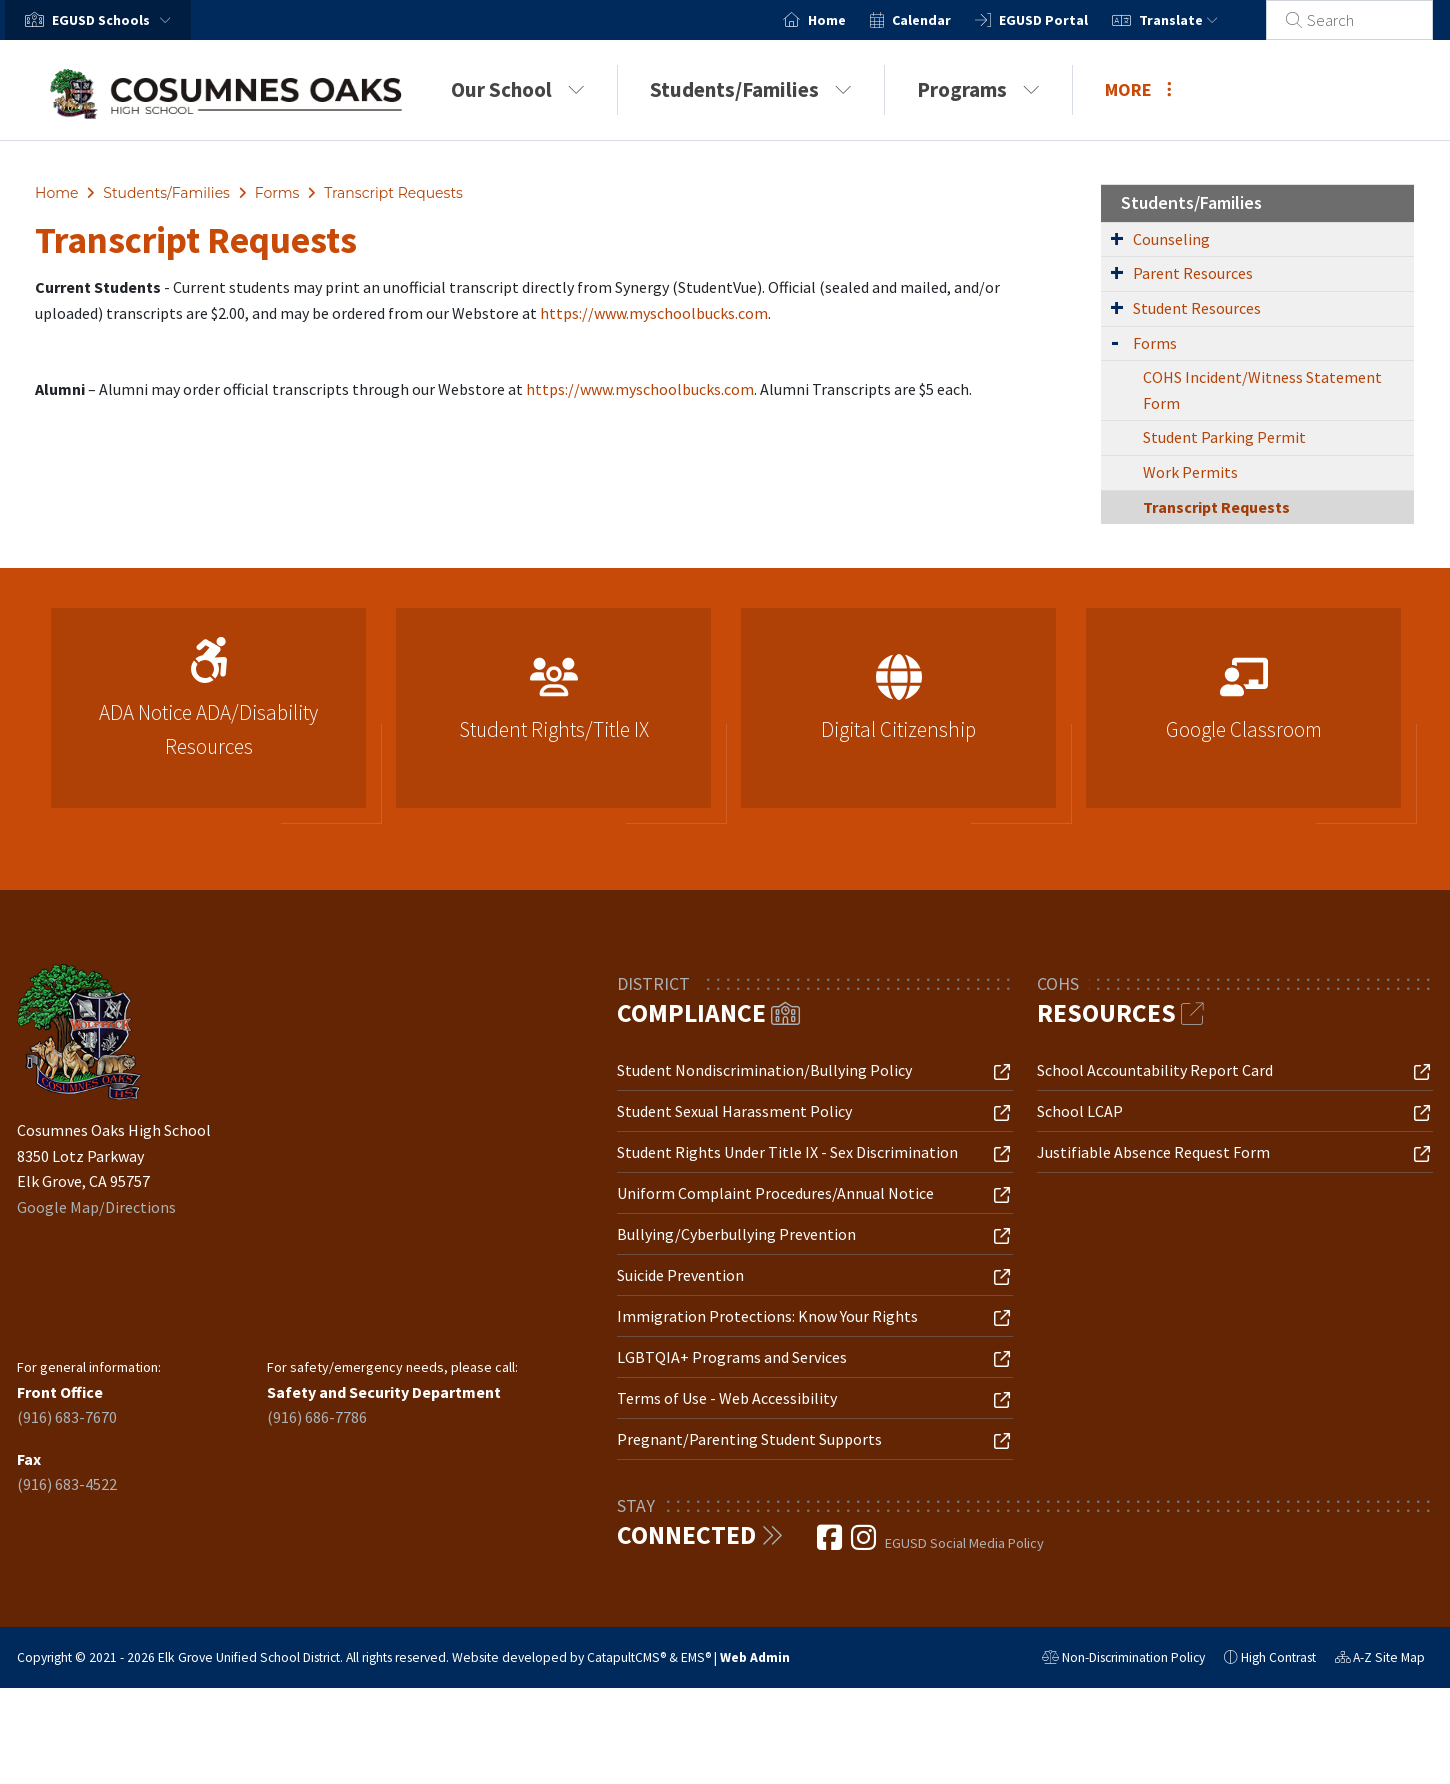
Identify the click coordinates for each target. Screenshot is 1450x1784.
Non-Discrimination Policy (1123, 1660)
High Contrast (1278, 1657)
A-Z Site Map (1380, 1660)
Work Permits (1190, 472)
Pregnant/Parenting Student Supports (749, 1439)
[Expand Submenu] (1117, 238)
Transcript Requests (393, 193)
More (1138, 89)
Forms (277, 193)
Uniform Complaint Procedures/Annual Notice (775, 1193)
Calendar (945, 20)
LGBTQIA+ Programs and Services (732, 1357)
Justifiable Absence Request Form (1153, 1152)
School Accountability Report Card (1155, 1070)
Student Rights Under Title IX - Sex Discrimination (787, 1152)
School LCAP (1080, 1111)
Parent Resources (1193, 273)
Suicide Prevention (680, 1275)
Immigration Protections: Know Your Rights (767, 1316)
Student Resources (1197, 308)
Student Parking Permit (1224, 437)
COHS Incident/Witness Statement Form (1262, 390)
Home (851, 20)
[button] (115, 20)
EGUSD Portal (1067, 20)
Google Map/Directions (96, 1207)
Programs (978, 89)
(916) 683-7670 (67, 1417)
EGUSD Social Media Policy (964, 1543)
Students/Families (751, 89)
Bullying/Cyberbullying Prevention (736, 1234)
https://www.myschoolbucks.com (654, 313)
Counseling (1171, 239)
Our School (518, 89)
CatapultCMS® (626, 1657)
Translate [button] (1202, 20)
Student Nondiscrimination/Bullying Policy (764, 1070)
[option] (208, 716)
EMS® (696, 1657)
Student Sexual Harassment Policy (734, 1111)
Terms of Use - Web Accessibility (727, 1398)
